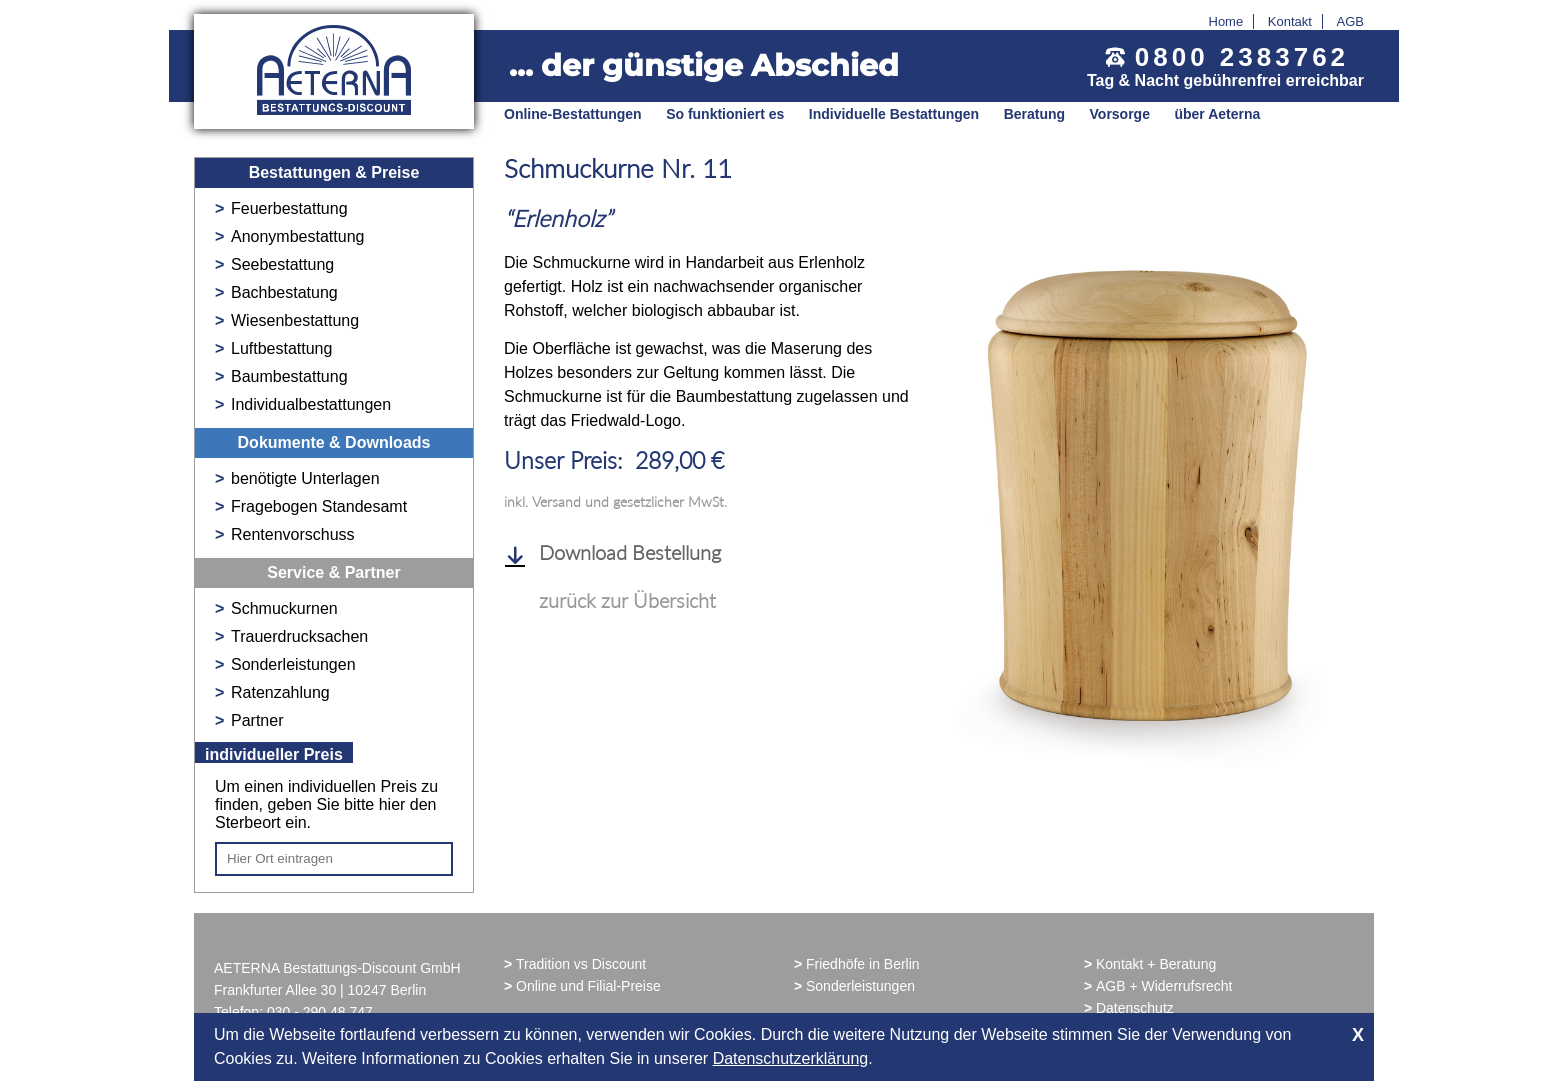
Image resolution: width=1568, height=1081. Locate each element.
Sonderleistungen (293, 664)
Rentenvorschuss (293, 534)
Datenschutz (1135, 1008)
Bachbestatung (284, 292)
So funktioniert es (725, 114)
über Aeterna (1217, 114)
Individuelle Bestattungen (894, 114)
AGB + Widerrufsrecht (1164, 986)
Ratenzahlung (280, 692)
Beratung (1034, 114)
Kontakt (1290, 21)
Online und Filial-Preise (588, 986)
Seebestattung (282, 264)
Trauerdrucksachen (299, 636)
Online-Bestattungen (573, 114)
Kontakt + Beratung (1156, 964)
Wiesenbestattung (295, 320)
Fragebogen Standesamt (319, 506)
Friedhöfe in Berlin (863, 964)
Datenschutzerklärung (791, 1058)
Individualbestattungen (311, 404)
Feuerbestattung (289, 208)
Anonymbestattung (297, 236)
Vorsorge (1120, 114)
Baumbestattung (289, 376)
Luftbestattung (281, 348)
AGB (1350, 21)
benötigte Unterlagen (305, 478)
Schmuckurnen (284, 608)
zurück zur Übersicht (627, 600)
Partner (257, 720)
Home (1226, 21)
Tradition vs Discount (581, 964)
